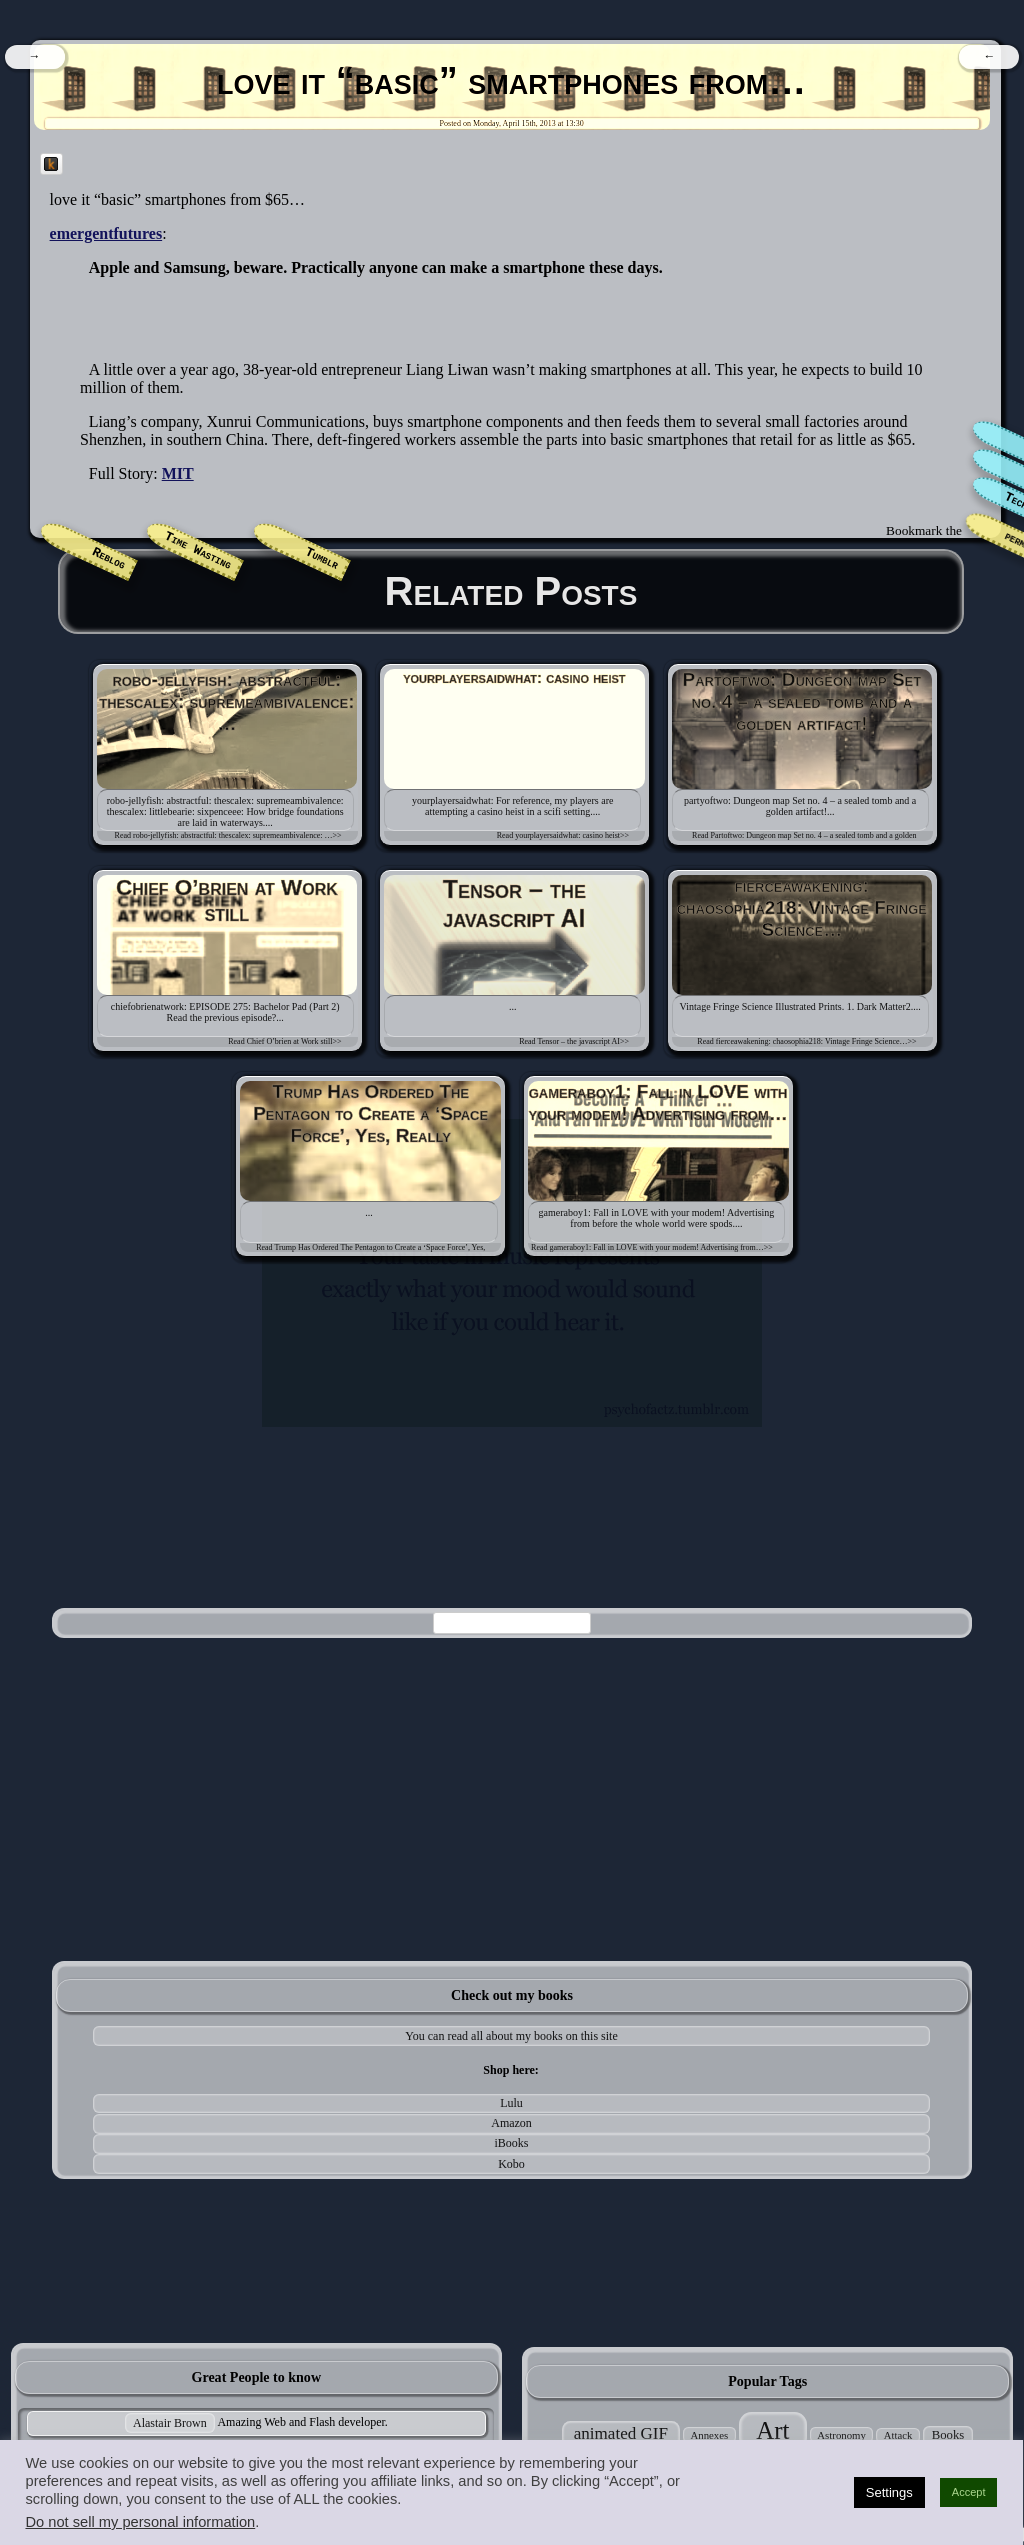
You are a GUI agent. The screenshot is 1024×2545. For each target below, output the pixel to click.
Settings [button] (889, 2492)
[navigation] (34, 57)
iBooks (512, 2143)
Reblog (109, 559)
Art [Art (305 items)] (772, 2430)
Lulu (511, 2103)
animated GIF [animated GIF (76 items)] (621, 2433)
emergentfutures (106, 233)
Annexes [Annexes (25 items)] (709, 2435)
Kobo (511, 2164)
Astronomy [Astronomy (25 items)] (841, 2435)
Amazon (511, 2123)
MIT (178, 473)
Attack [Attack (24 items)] (898, 2435)
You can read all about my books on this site (511, 2036)
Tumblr (322, 559)
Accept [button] (969, 2492)
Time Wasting (198, 551)
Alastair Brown (170, 2423)
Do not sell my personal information (140, 2522)
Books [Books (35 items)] (948, 2435)
